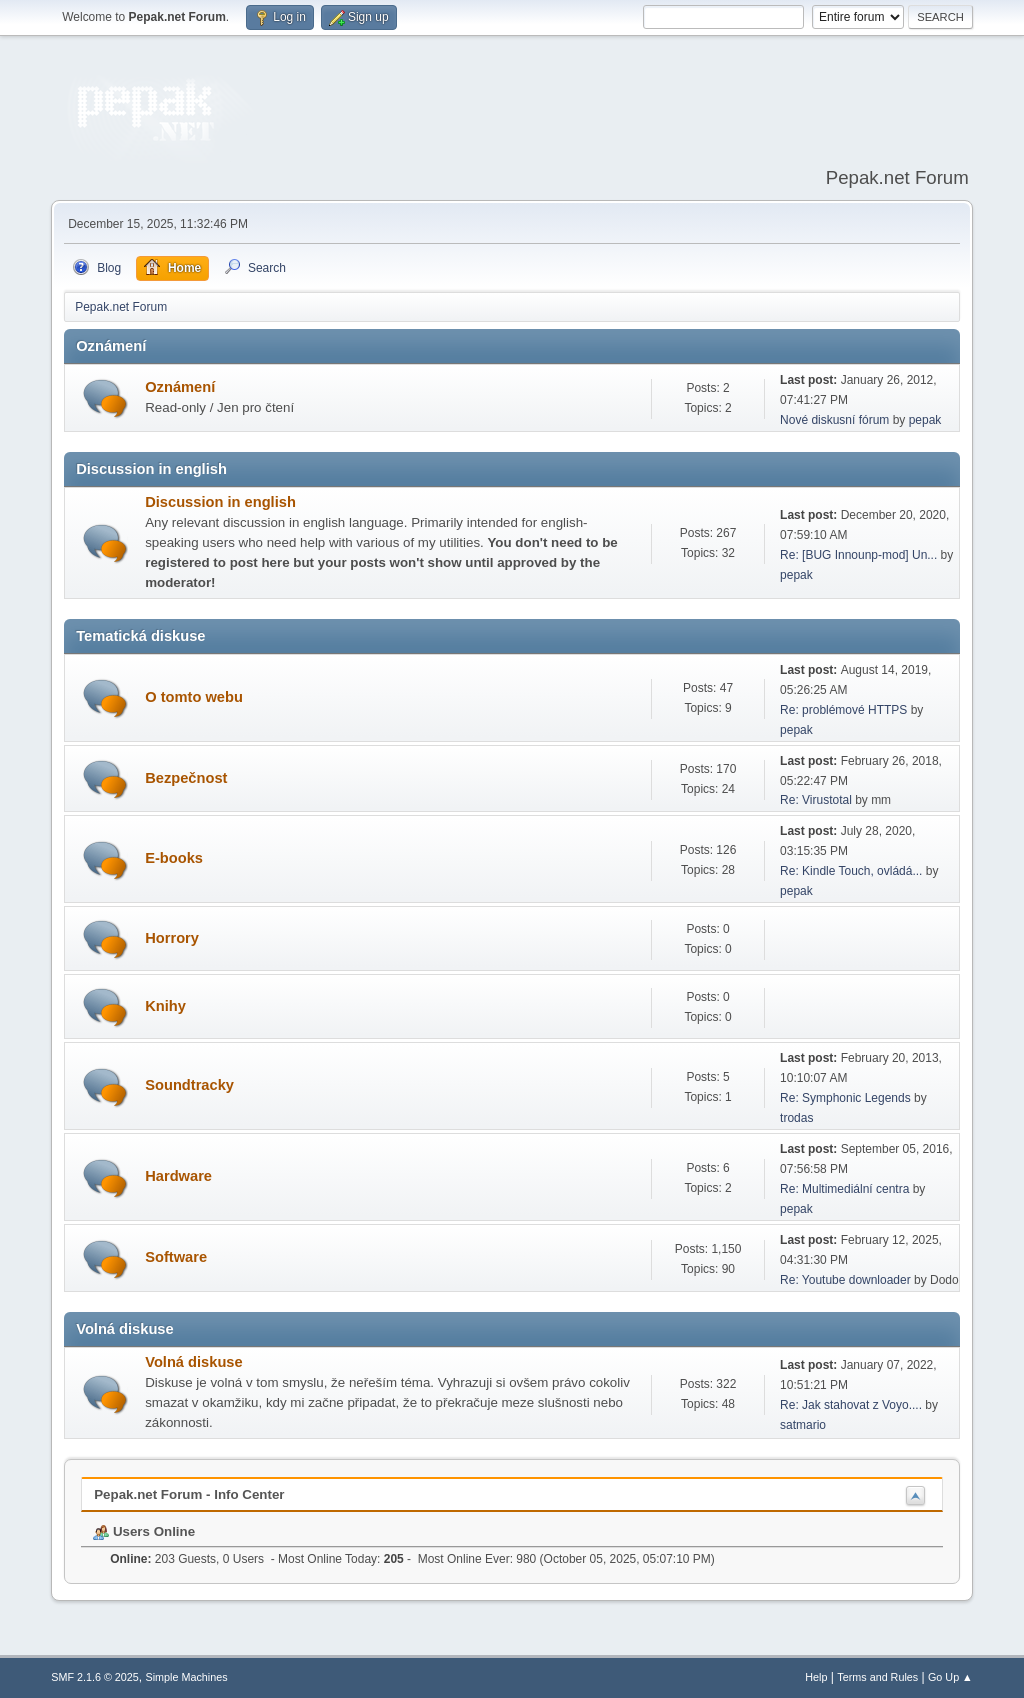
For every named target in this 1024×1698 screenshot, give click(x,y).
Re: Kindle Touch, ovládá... (851, 871)
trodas (796, 1118)
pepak (925, 420)
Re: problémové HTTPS (843, 710)
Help (816, 1677)
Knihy (165, 1006)
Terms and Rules (877, 1677)
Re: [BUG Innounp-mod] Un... (858, 555)
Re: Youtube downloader (845, 1280)
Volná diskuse (193, 1362)
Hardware (178, 1176)
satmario (803, 1425)
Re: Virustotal (816, 800)
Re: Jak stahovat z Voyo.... (851, 1405)
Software (176, 1257)
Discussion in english (220, 502)
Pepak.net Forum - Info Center (189, 1494)
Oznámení (180, 387)
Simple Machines (187, 1677)
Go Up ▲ (950, 1677)
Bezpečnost (186, 778)
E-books (174, 858)
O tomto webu (194, 697)
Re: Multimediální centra (844, 1189)
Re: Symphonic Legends (845, 1098)
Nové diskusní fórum (834, 420)
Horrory (172, 938)
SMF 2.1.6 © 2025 (95, 1677)
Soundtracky (189, 1085)
